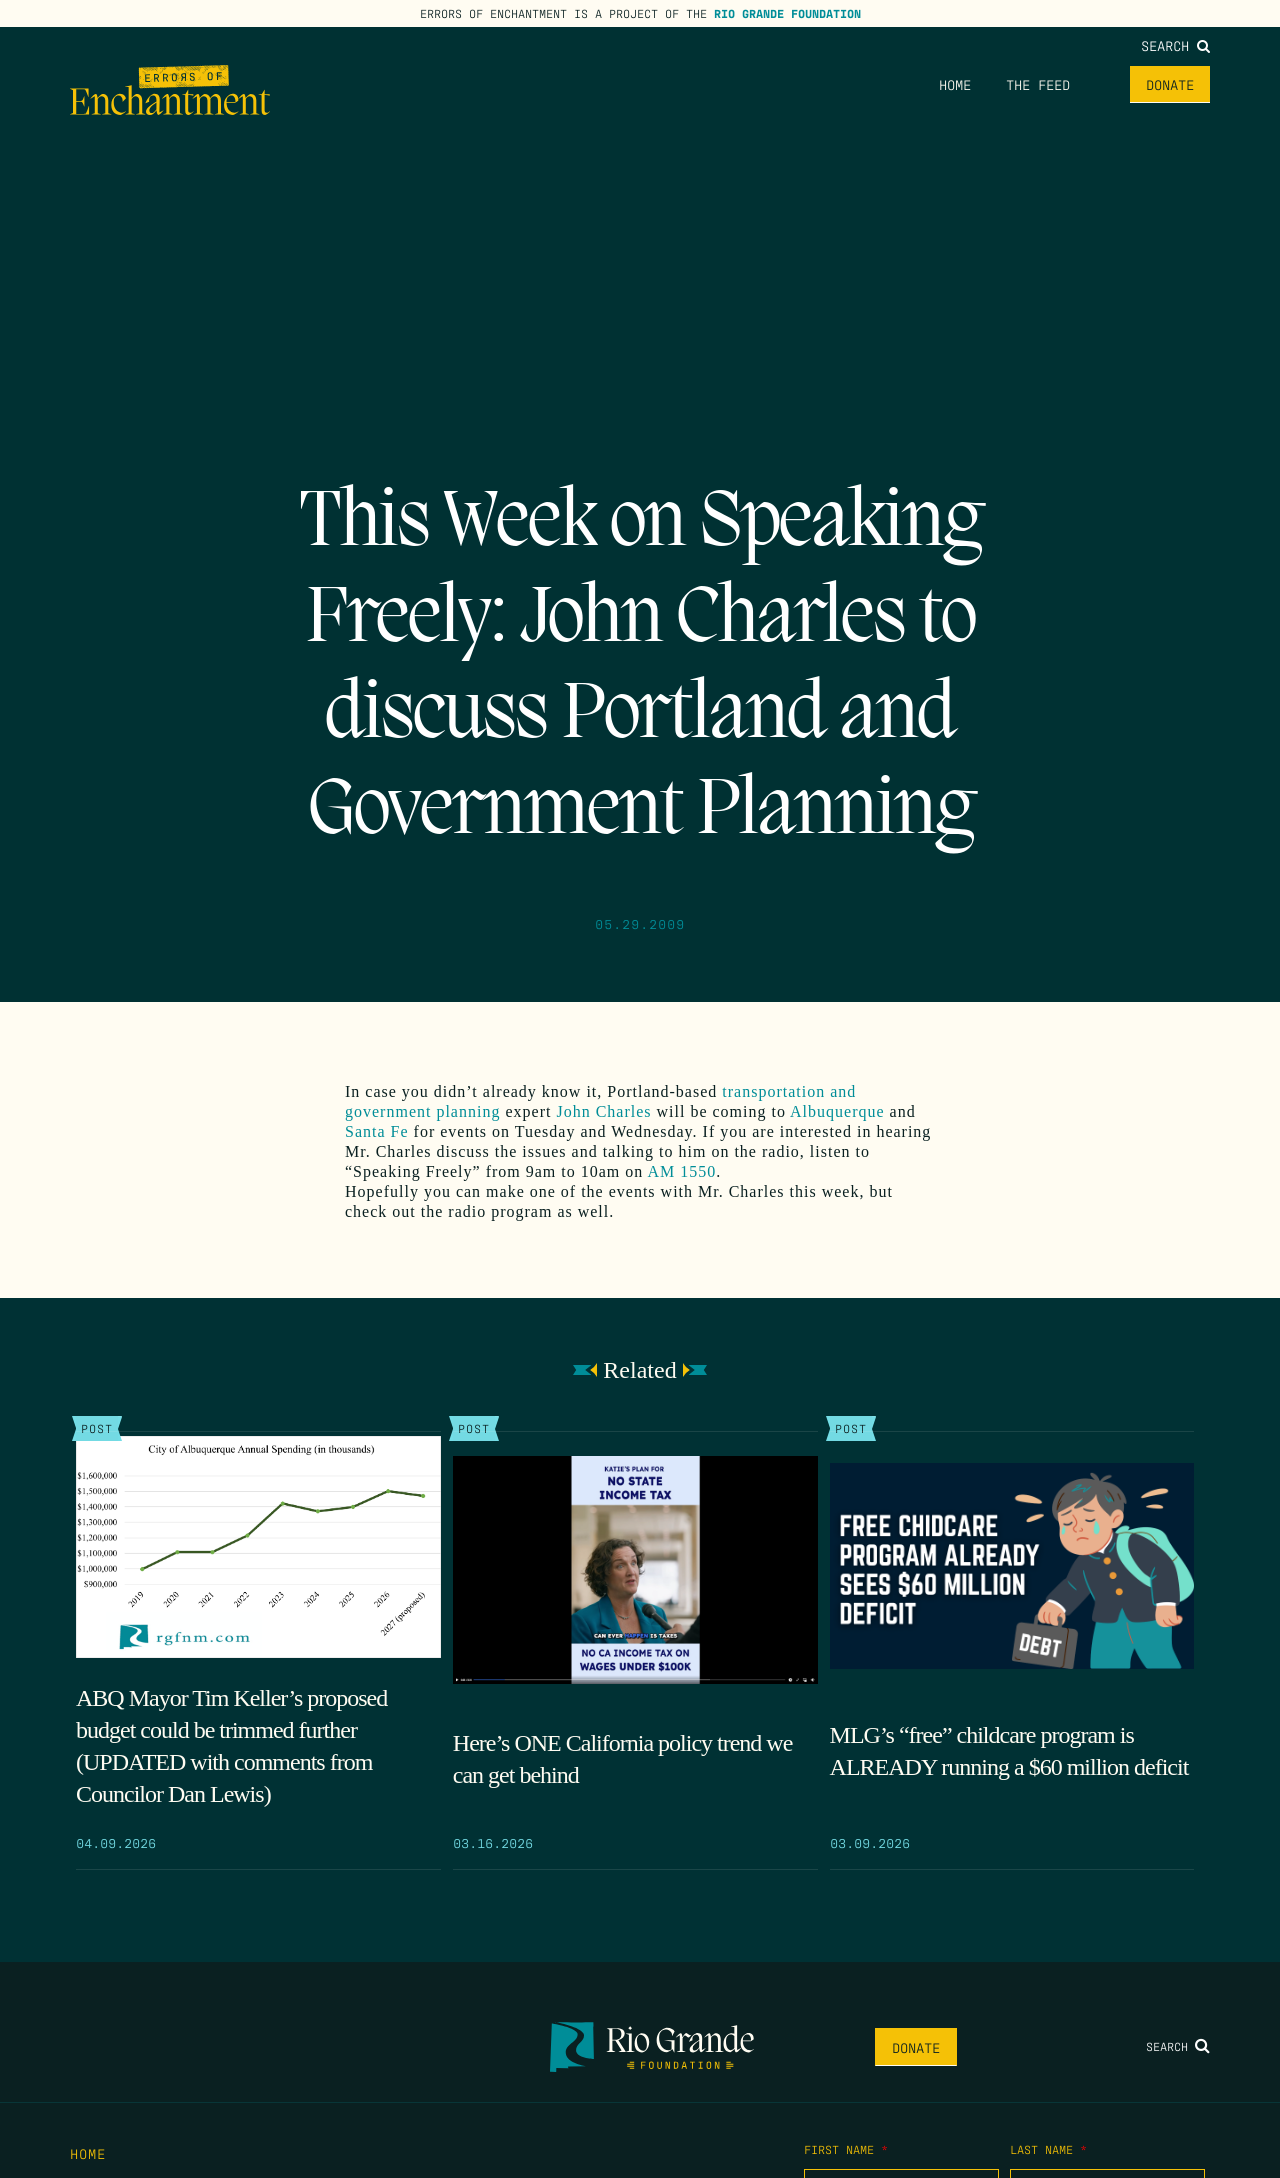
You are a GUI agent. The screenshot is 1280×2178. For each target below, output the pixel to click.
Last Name (1048, 2149)
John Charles (603, 1111)
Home (955, 84)
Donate (1170, 84)
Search (1175, 45)
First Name (846, 2149)
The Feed (1038, 84)
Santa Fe (377, 1131)
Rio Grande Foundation (787, 13)
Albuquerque (837, 1111)
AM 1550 (679, 1171)
